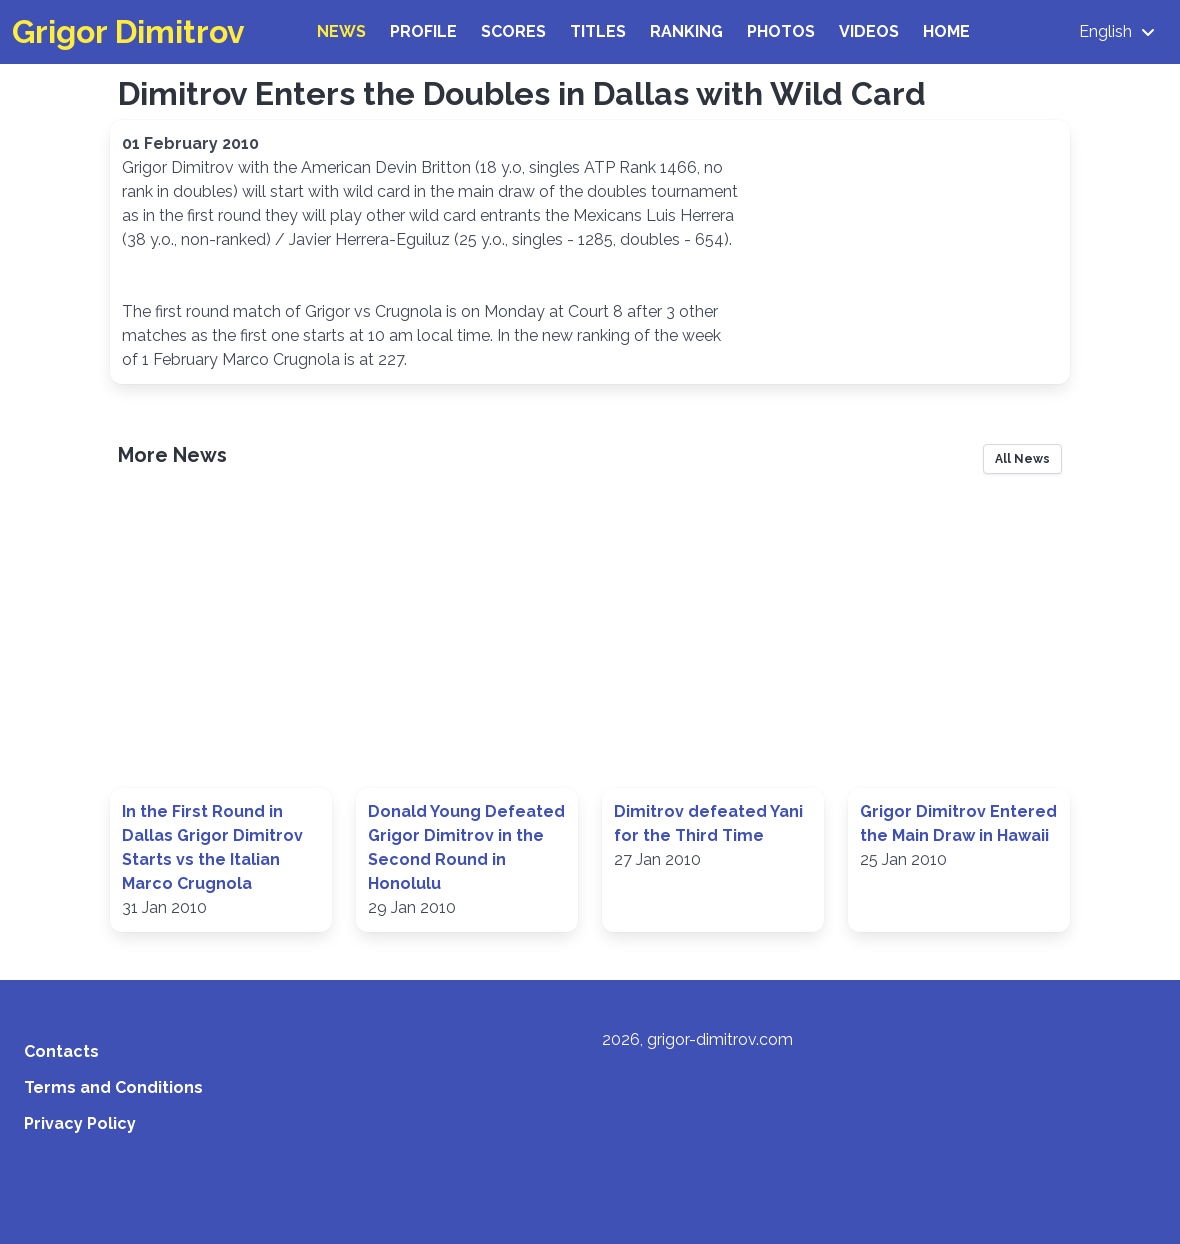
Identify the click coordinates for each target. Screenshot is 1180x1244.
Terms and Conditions (113, 1087)
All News (1022, 459)
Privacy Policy (80, 1123)
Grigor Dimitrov (128, 31)
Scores (513, 31)
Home (946, 31)
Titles (598, 31)
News (341, 31)
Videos (869, 31)
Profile (423, 31)
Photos (781, 31)
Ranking (686, 31)
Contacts (61, 1051)
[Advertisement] (590, 638)
